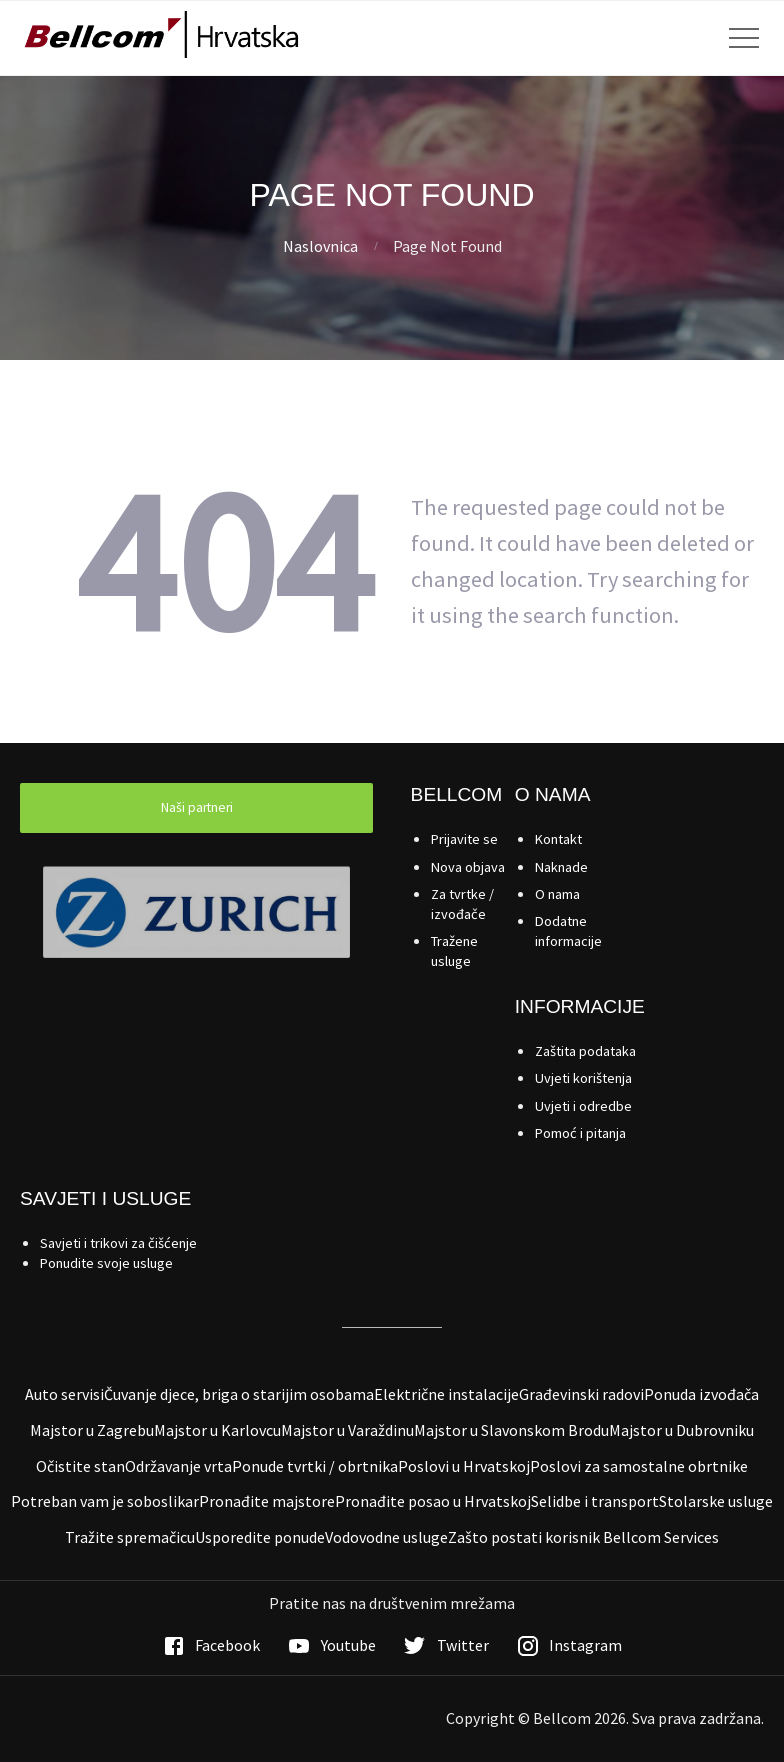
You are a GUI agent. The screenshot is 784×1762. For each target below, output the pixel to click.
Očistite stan (80, 1466)
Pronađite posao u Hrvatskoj (433, 1501)
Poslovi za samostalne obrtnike (639, 1466)
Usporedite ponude (260, 1537)
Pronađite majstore (267, 1501)
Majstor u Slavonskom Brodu (511, 1430)
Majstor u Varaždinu (347, 1430)
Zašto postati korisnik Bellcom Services (583, 1537)
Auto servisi (64, 1394)
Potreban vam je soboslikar (105, 1501)
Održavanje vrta (178, 1466)
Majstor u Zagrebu (92, 1430)
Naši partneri (197, 807)
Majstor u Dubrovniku (681, 1430)
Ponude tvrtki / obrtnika (315, 1466)
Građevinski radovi (581, 1394)
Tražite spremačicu (130, 1537)
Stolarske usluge (716, 1501)
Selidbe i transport (595, 1501)
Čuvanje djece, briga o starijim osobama (239, 1394)
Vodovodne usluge (386, 1537)
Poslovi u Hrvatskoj (464, 1466)
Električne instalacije (446, 1394)
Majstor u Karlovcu (217, 1430)
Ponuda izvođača (701, 1394)
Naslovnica (320, 246)
